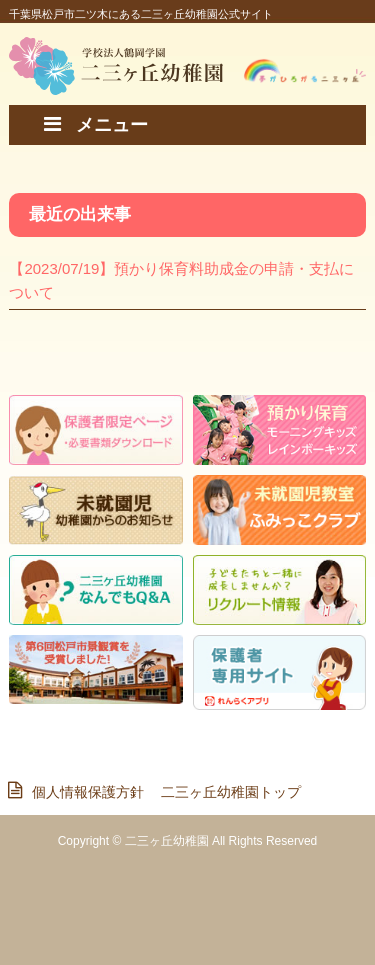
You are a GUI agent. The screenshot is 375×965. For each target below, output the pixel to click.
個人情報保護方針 (83, 792)
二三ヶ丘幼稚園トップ (231, 792)
